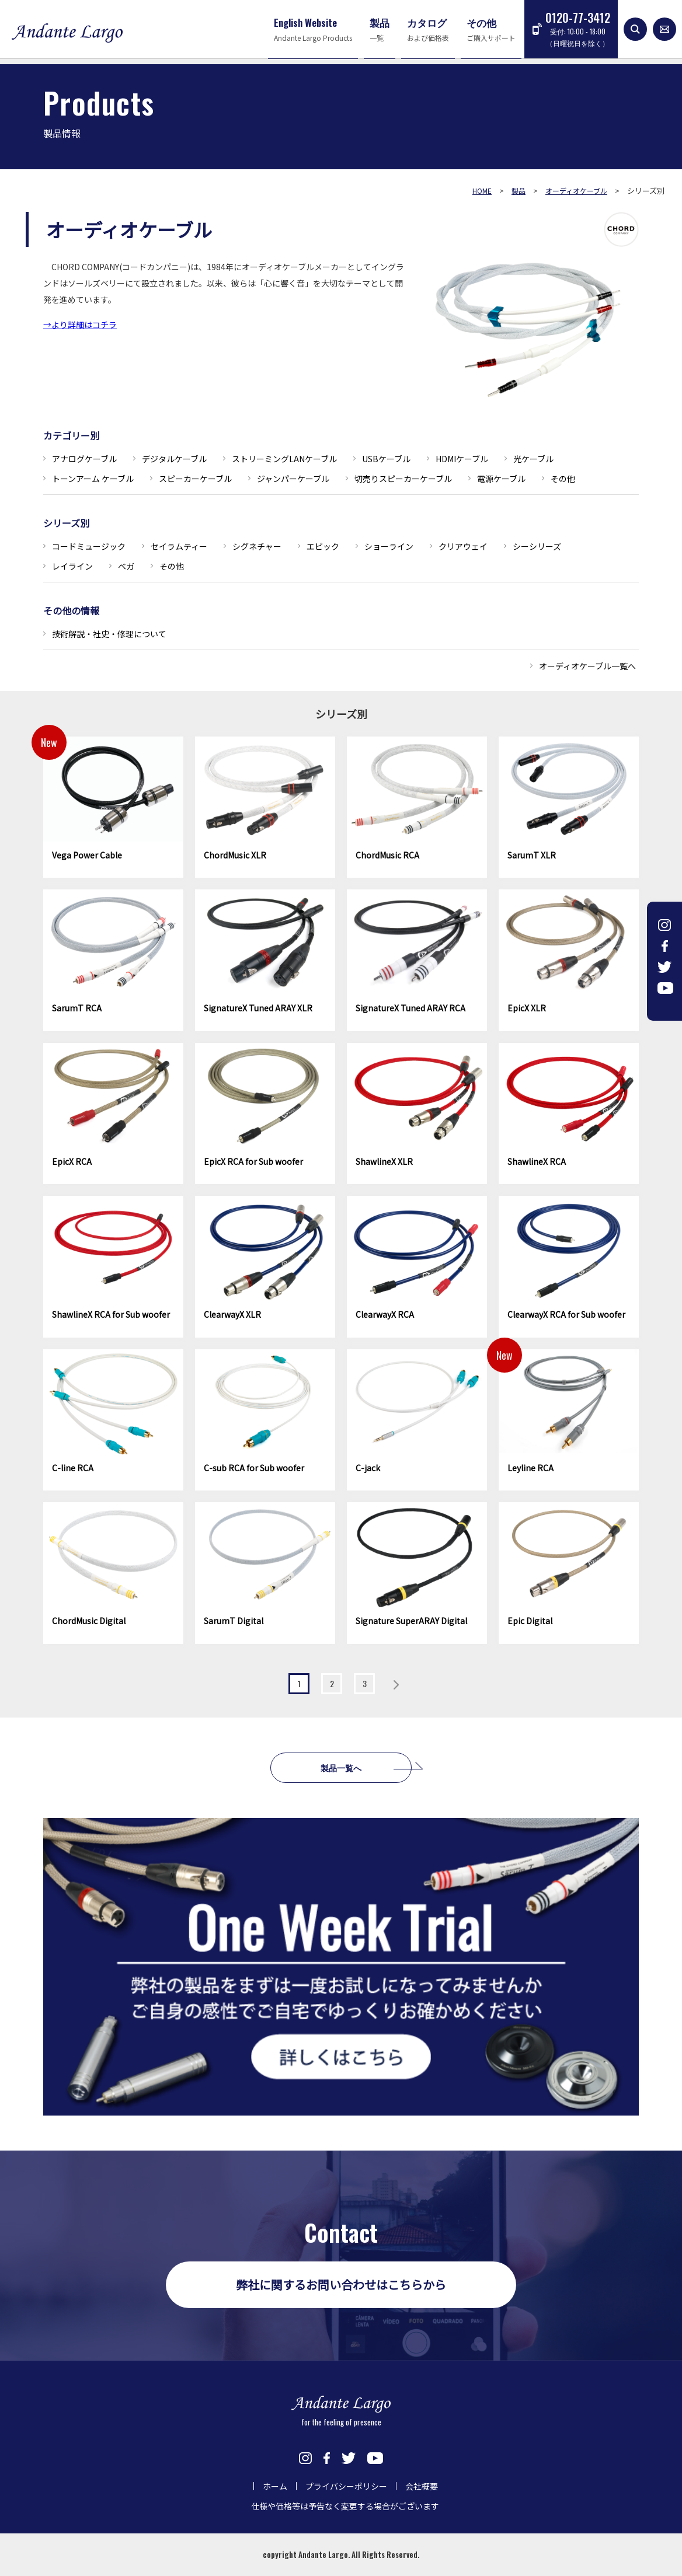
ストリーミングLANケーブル (284, 459)
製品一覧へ (341, 1767)
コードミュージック (89, 546)
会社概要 (421, 2486)
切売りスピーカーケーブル (403, 478)
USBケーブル (386, 459)
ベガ (126, 566)
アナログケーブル (84, 459)
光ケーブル (533, 459)
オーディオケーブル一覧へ (587, 666)
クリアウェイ (463, 546)
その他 (563, 478)
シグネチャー (256, 546)
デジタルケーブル (174, 459)
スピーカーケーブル (195, 478)
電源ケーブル (501, 478)
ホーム (275, 2486)
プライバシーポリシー (346, 2486)
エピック (323, 546)
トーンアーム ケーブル (93, 478)
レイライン (72, 566)
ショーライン (388, 546)
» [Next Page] (395, 1685)
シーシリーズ (537, 546)
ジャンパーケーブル (293, 478)
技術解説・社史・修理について (109, 634)
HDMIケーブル (462, 459)
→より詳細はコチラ (80, 324)
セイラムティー (179, 546)
